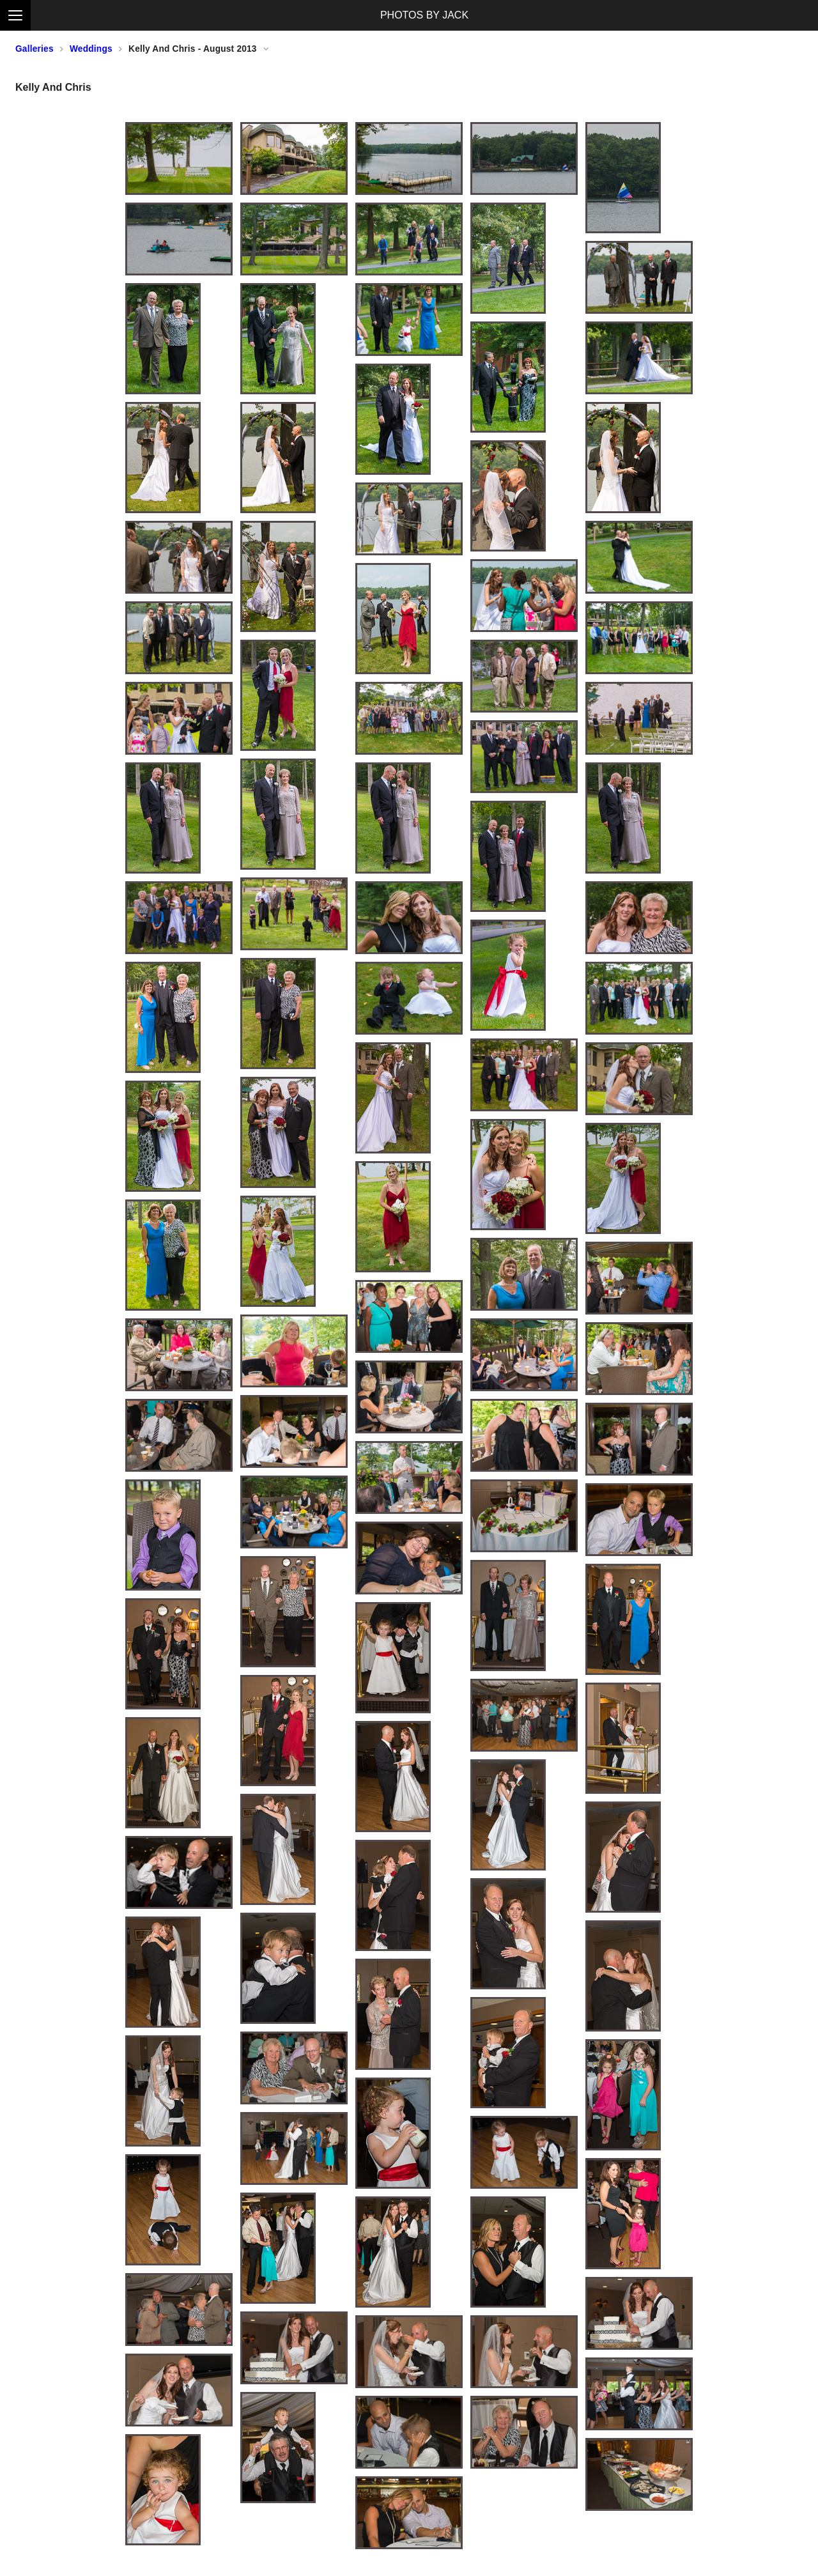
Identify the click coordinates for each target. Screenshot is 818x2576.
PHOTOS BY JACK (424, 15)
